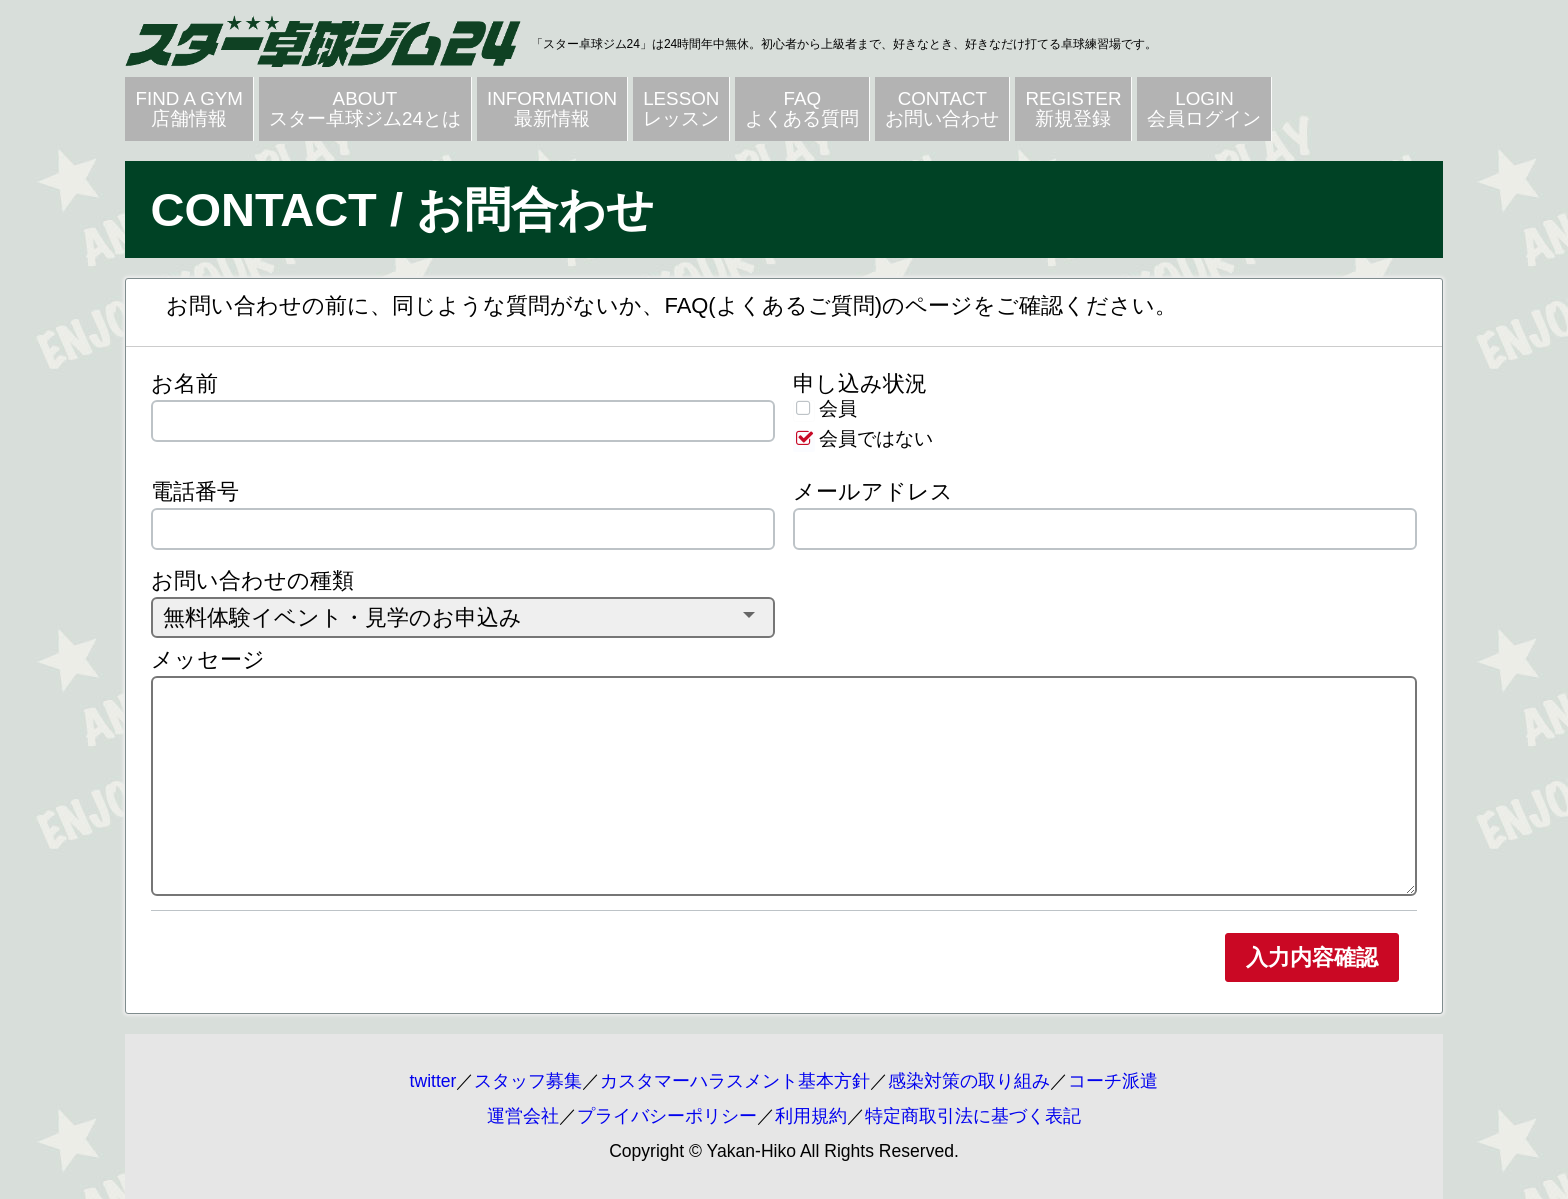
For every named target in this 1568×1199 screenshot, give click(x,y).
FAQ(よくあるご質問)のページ (818, 305)
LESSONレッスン (681, 108)
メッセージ (208, 659)
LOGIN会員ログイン (1204, 108)
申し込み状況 (860, 383)
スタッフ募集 (528, 1081)
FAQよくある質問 (802, 108)
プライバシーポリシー (667, 1116)
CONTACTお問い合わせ (942, 108)
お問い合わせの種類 (252, 580)
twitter (433, 1081)
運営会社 (523, 1116)
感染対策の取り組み (969, 1081)
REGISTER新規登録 (1073, 108)
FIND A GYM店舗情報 (189, 108)
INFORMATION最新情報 (552, 108)
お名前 (184, 383)
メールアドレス (873, 491)
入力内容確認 (1312, 957)
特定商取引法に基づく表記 (973, 1116)
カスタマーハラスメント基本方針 (735, 1081)
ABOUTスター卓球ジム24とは (365, 108)
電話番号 (195, 491)
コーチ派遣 (1113, 1081)
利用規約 (811, 1116)
